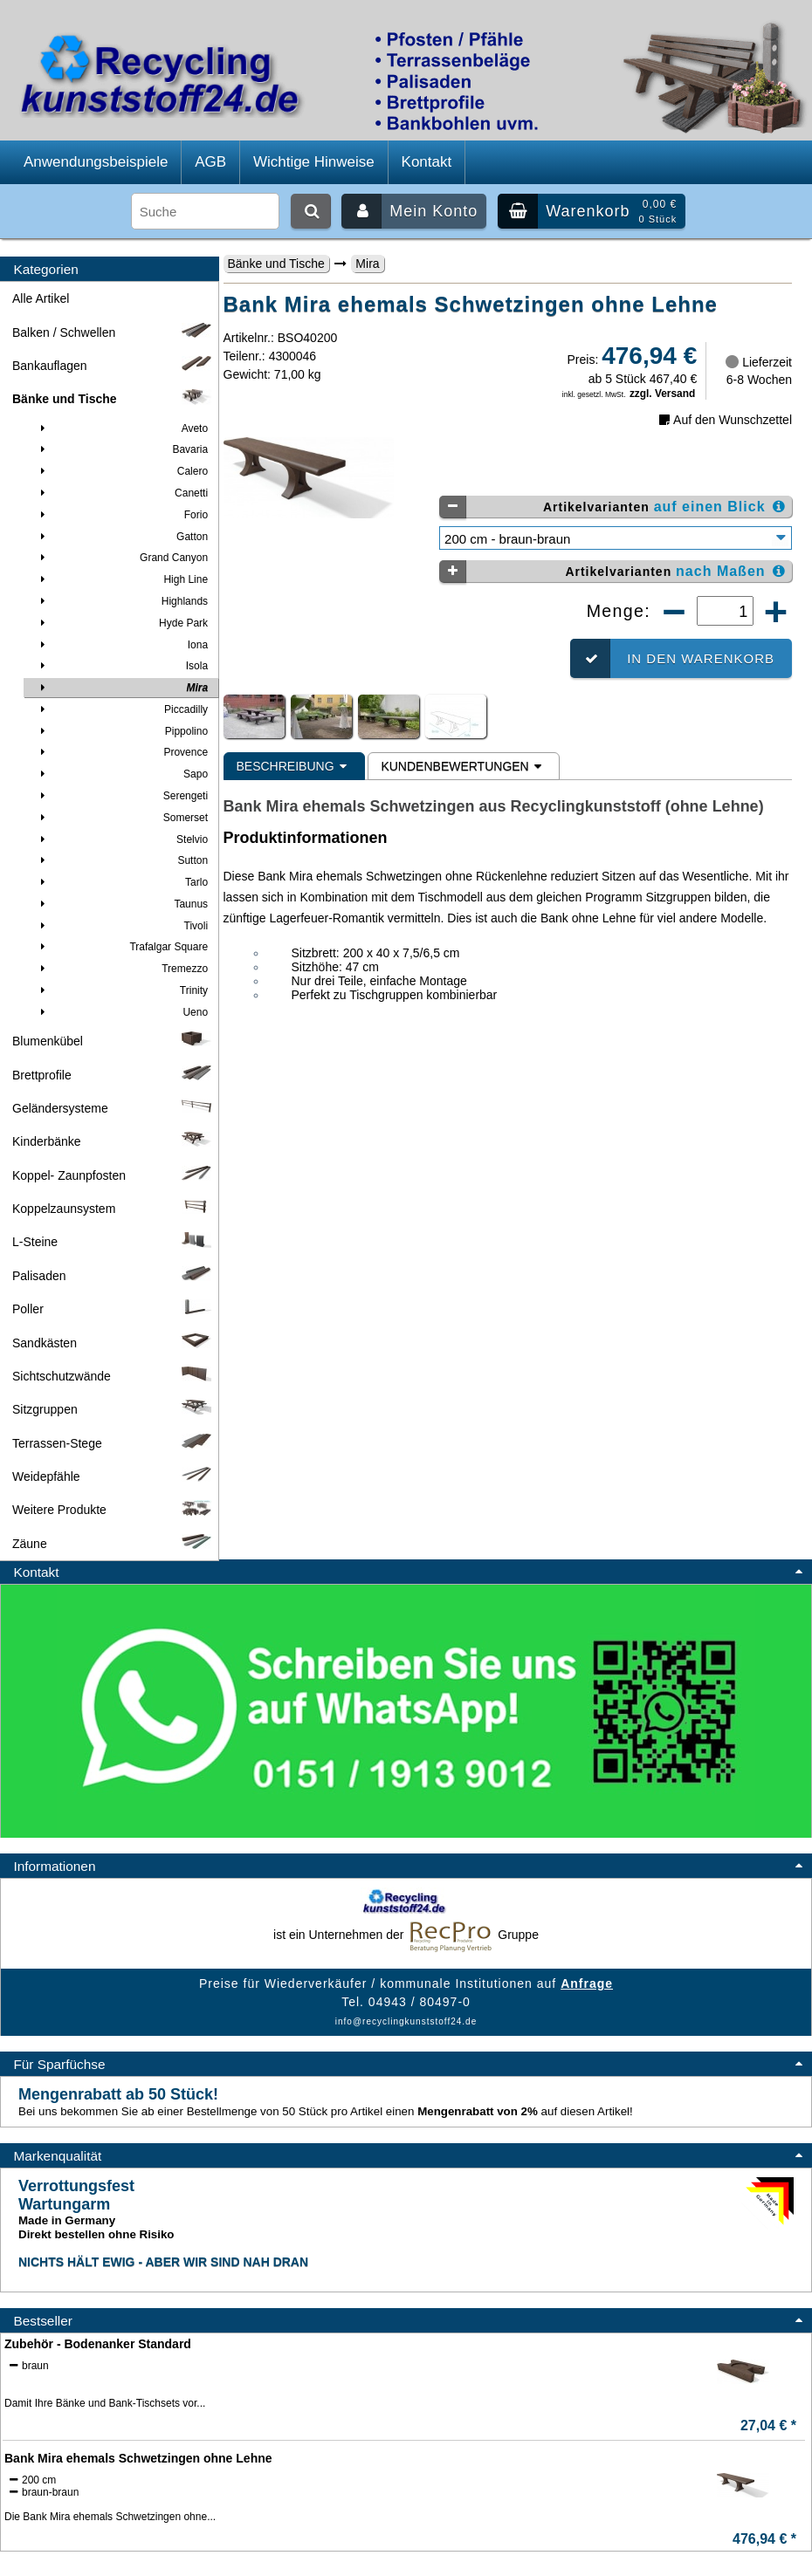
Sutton (121, 860)
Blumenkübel (113, 1041)
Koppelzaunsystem (113, 1209)
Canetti (121, 493)
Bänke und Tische (276, 264)
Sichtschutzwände (113, 1376)
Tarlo (121, 882)
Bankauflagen (113, 366)
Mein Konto (409, 211)
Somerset (121, 818)
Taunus (121, 904)
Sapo (121, 774)
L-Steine (113, 1242)
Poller (113, 1309)
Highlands (121, 601)
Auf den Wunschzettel (724, 420)
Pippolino (121, 731)
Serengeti (121, 796)
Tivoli (121, 926)
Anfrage (587, 1983)
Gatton (121, 537)
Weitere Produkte (113, 1510)
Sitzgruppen (113, 1409)
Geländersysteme (113, 1108)
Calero (121, 471)
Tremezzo (121, 969)
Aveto (121, 428)
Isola (121, 666)
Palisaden (113, 1276)
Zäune (113, 1544)
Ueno (121, 1012)
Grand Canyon (121, 558)
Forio (121, 515)
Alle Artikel (40, 298)
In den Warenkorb (672, 658)
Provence (121, 752)
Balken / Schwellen (113, 332)
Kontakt (427, 162)
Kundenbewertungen (463, 766)
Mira (367, 264)
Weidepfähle (113, 1476)
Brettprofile (113, 1075)
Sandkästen (113, 1343)
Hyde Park (121, 623)
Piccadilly (121, 709)
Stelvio (121, 839)
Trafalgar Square (121, 947)
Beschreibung (294, 766)
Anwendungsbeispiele (96, 162)
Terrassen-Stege (113, 1443)
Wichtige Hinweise (314, 162)
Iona (121, 645)
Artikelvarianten (613, 506)
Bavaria (121, 449)
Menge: (622, 610)
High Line (121, 579)
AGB (210, 162)
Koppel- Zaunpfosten (113, 1175)
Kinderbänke (113, 1141)
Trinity (121, 990)
